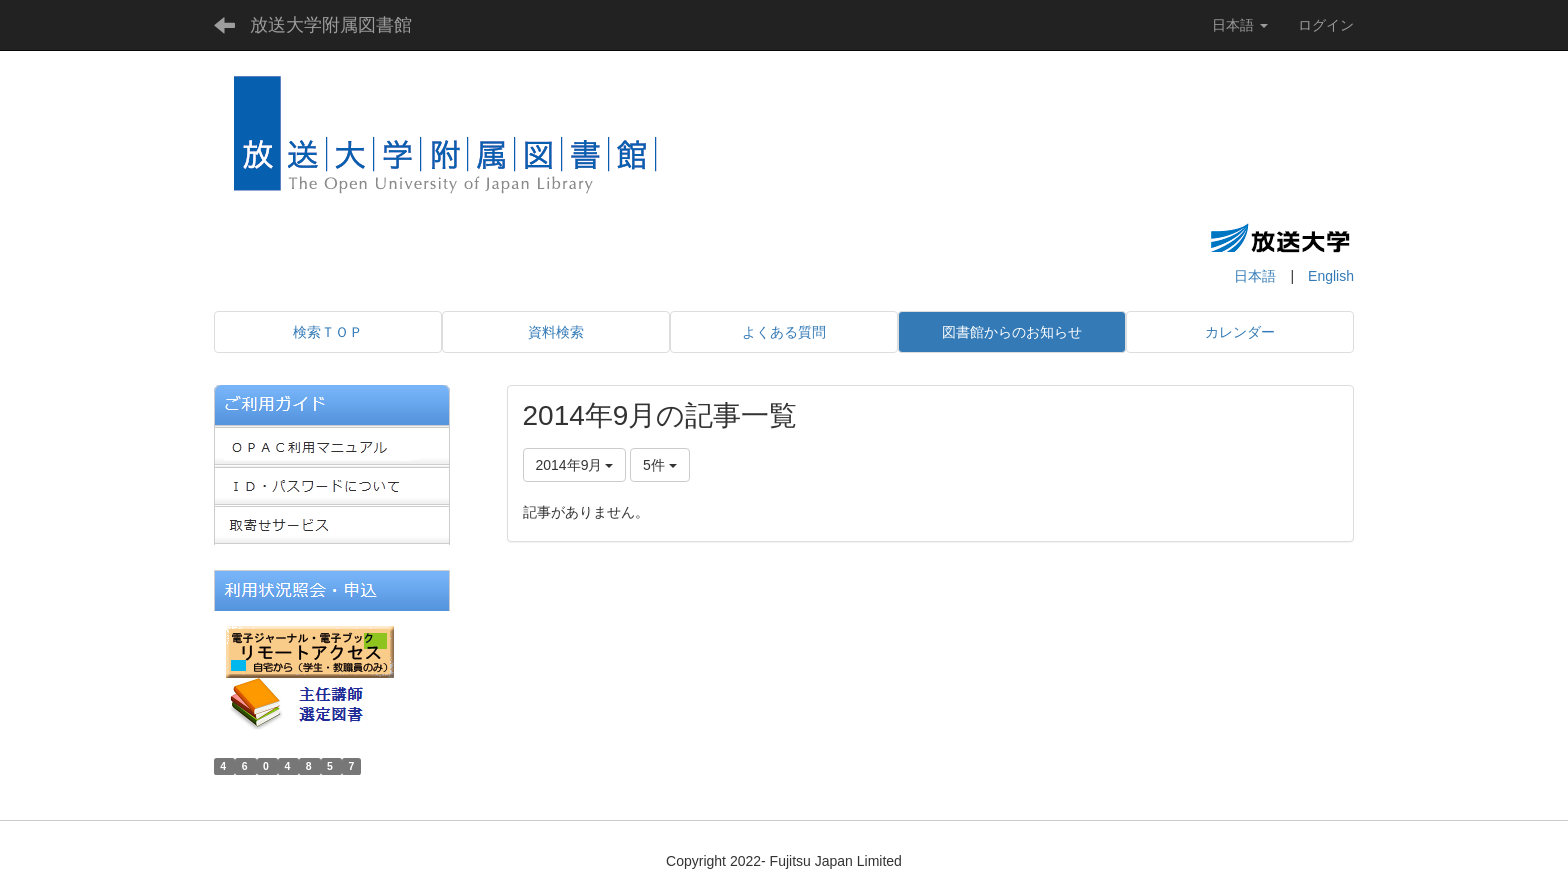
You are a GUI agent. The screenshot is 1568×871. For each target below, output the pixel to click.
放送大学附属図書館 (331, 25)
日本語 (1255, 276)
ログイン (1326, 25)
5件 (660, 465)
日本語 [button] (1240, 25)
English (1331, 276)
